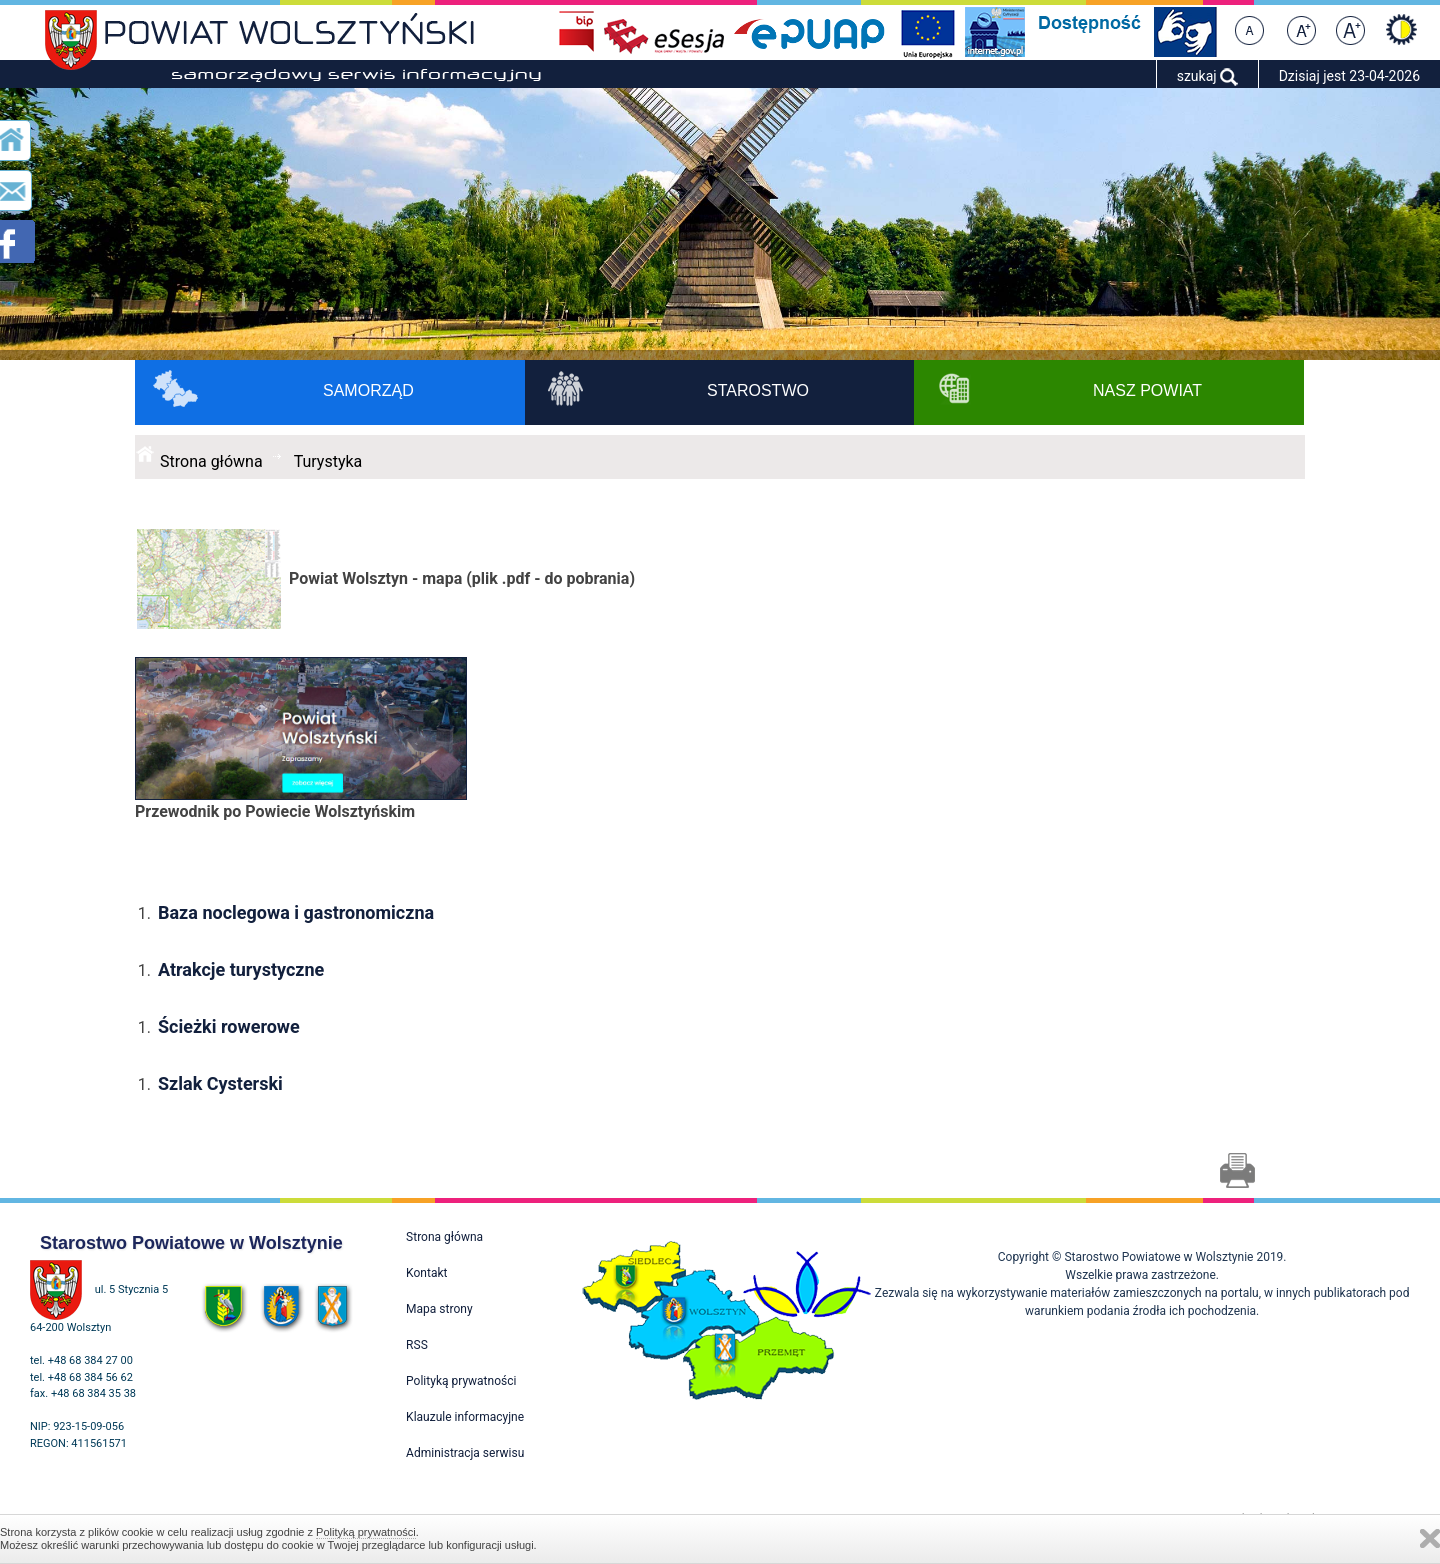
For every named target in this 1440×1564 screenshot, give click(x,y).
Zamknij (1430, 1538)
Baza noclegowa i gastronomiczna (296, 912)
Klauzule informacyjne (465, 1417)
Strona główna (211, 461)
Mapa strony (439, 1309)
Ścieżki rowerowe (229, 1026)
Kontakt (426, 1273)
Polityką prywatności (366, 1532)
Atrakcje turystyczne (241, 969)
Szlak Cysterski (222, 1083)
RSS (417, 1345)
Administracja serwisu (465, 1453)
